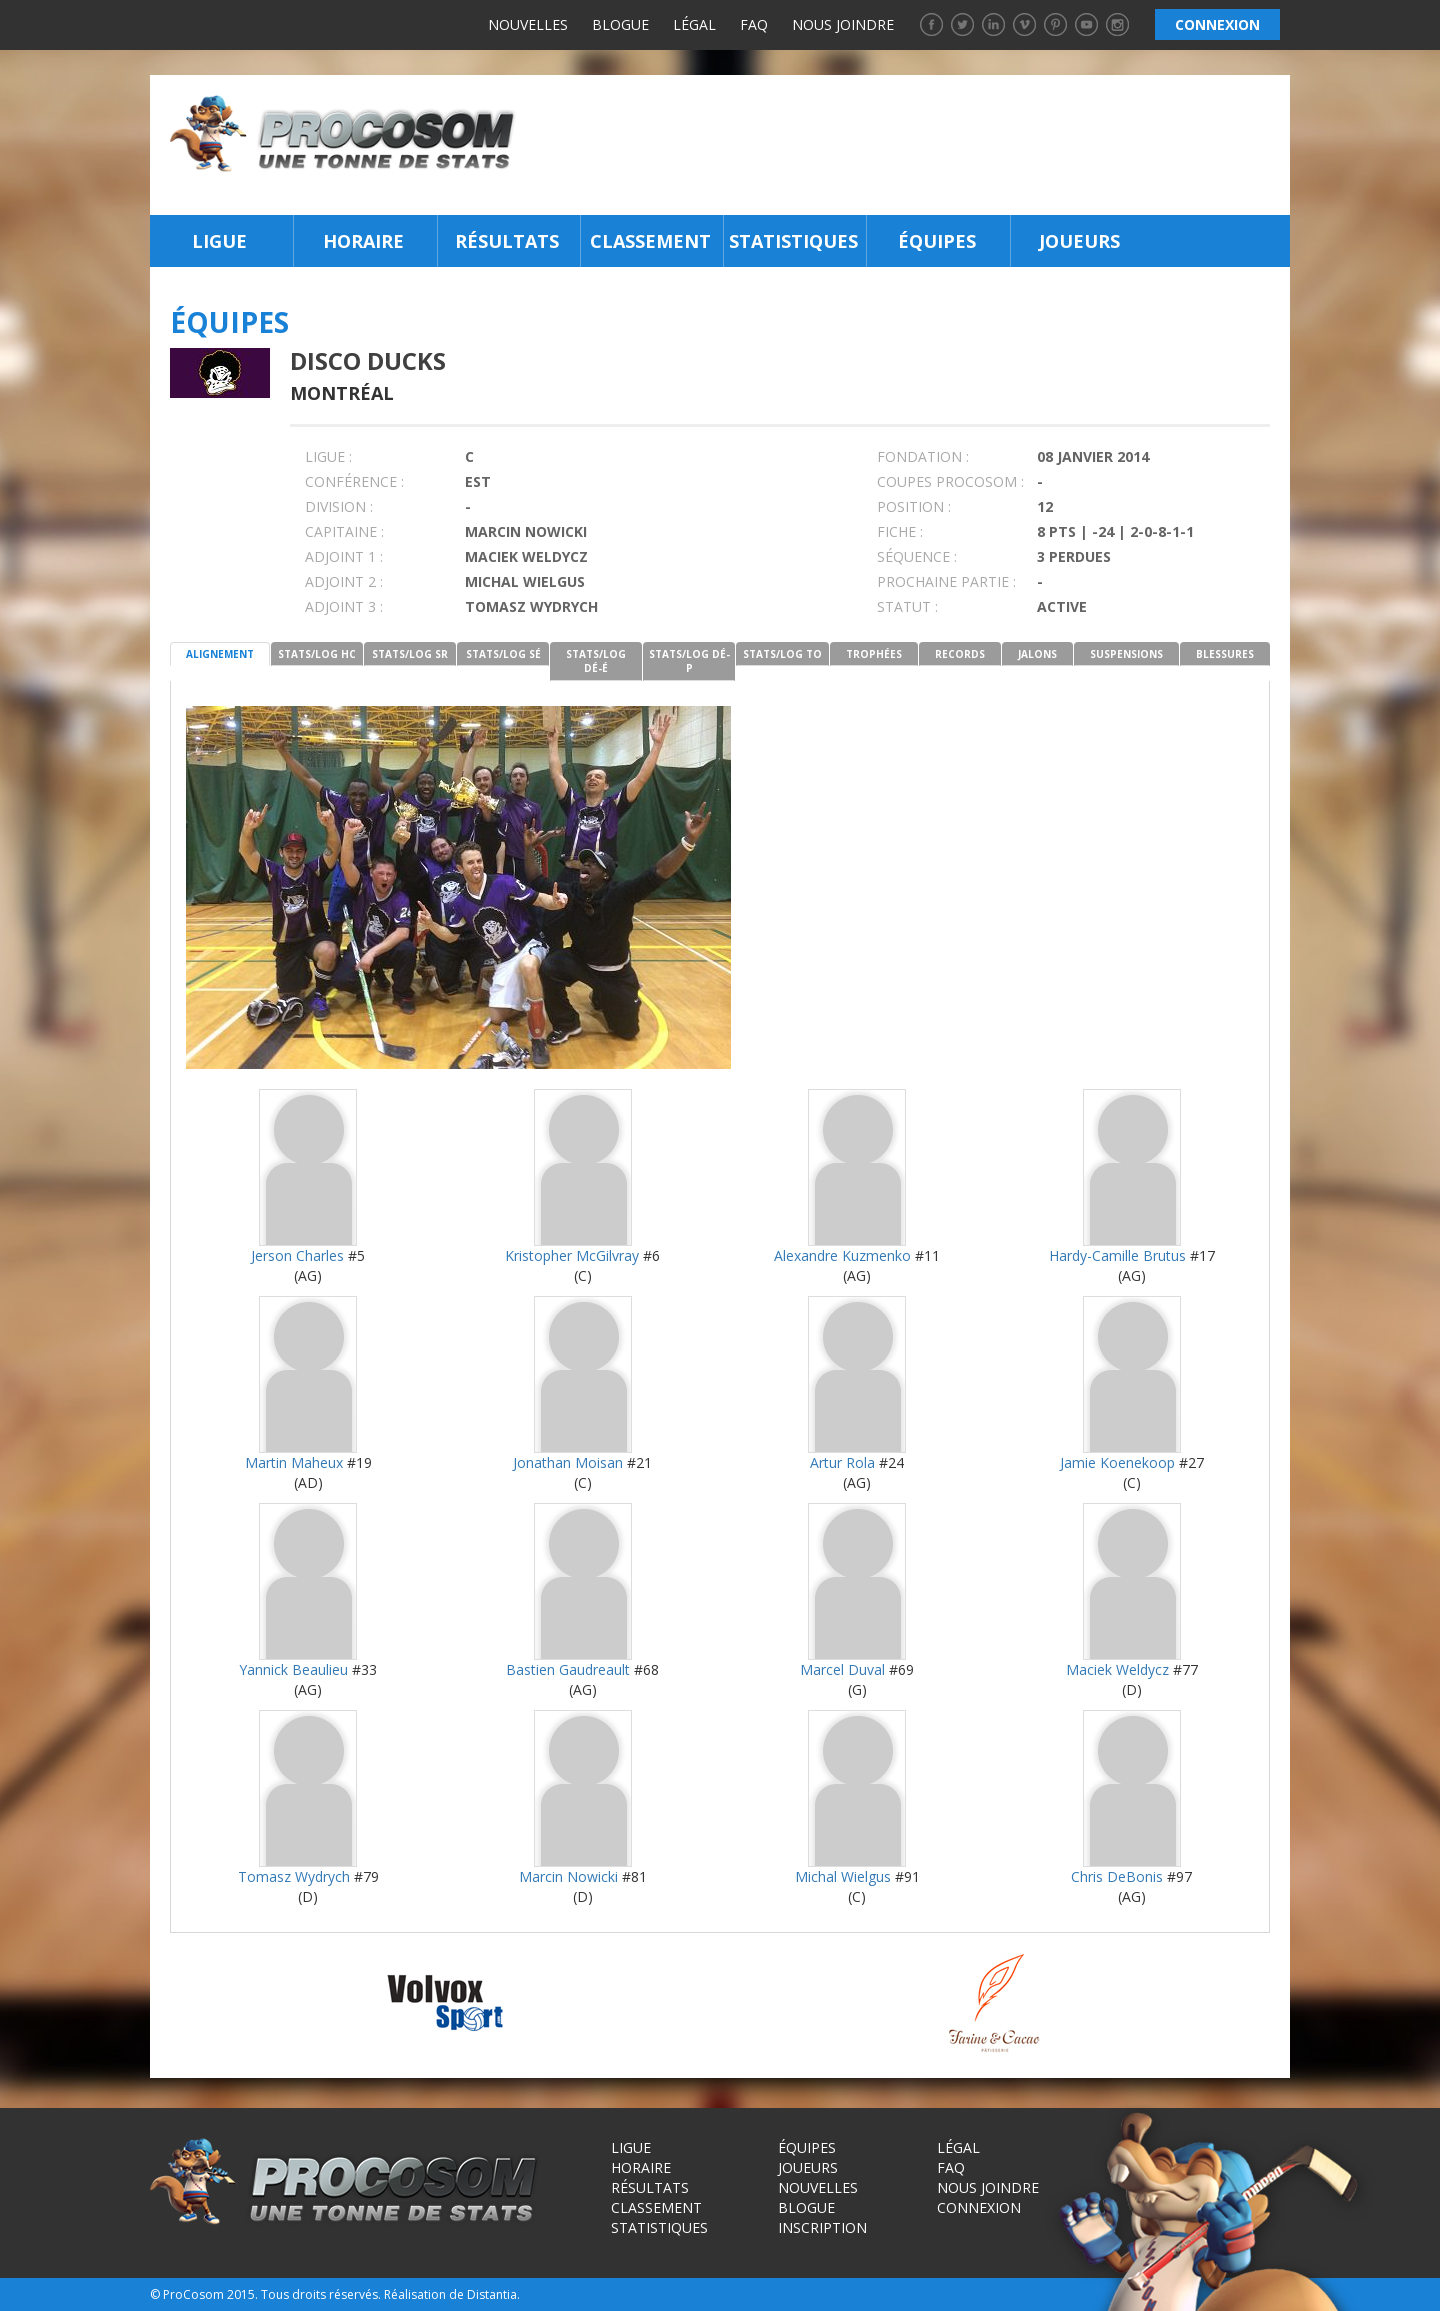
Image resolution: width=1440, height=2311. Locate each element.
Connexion (979, 2207)
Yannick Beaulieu (293, 1669)
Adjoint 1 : (344, 556)
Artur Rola (842, 1462)
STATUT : (907, 606)
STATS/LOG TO (782, 654)
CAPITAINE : (344, 531)
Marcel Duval (842, 1669)
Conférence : (354, 481)
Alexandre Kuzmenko (842, 1255)
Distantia (492, 2294)
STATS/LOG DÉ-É (596, 661)
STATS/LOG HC (317, 654)
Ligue (219, 241)
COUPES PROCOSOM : (950, 481)
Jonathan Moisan (568, 1462)
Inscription (822, 2227)
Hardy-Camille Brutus (1117, 1255)
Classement (650, 241)
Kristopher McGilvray (572, 1255)
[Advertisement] (908, 145)
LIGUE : (328, 456)
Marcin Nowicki (568, 1876)
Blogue (620, 24)
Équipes (937, 241)
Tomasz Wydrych (294, 1876)
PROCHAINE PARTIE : (946, 581)
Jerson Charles (297, 1255)
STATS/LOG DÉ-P (689, 661)
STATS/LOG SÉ (503, 654)
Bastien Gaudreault (568, 1669)
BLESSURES (1225, 654)
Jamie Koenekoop (1117, 1462)
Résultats (507, 241)
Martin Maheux (294, 1462)
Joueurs (1079, 241)
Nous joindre (843, 24)
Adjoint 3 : (344, 606)
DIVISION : (339, 506)
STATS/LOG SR (410, 654)
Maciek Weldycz (1117, 1669)
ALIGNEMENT (220, 654)
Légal (694, 24)
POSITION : (914, 506)
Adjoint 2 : (344, 581)
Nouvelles (528, 24)
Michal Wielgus (843, 1876)
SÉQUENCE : (917, 556)
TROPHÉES (874, 654)
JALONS (1037, 654)
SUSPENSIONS (1126, 654)
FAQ (754, 24)
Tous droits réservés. (321, 2294)
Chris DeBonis (1117, 1876)
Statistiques (793, 241)
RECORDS (960, 654)
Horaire (363, 241)
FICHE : (900, 531)
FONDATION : (923, 456)
